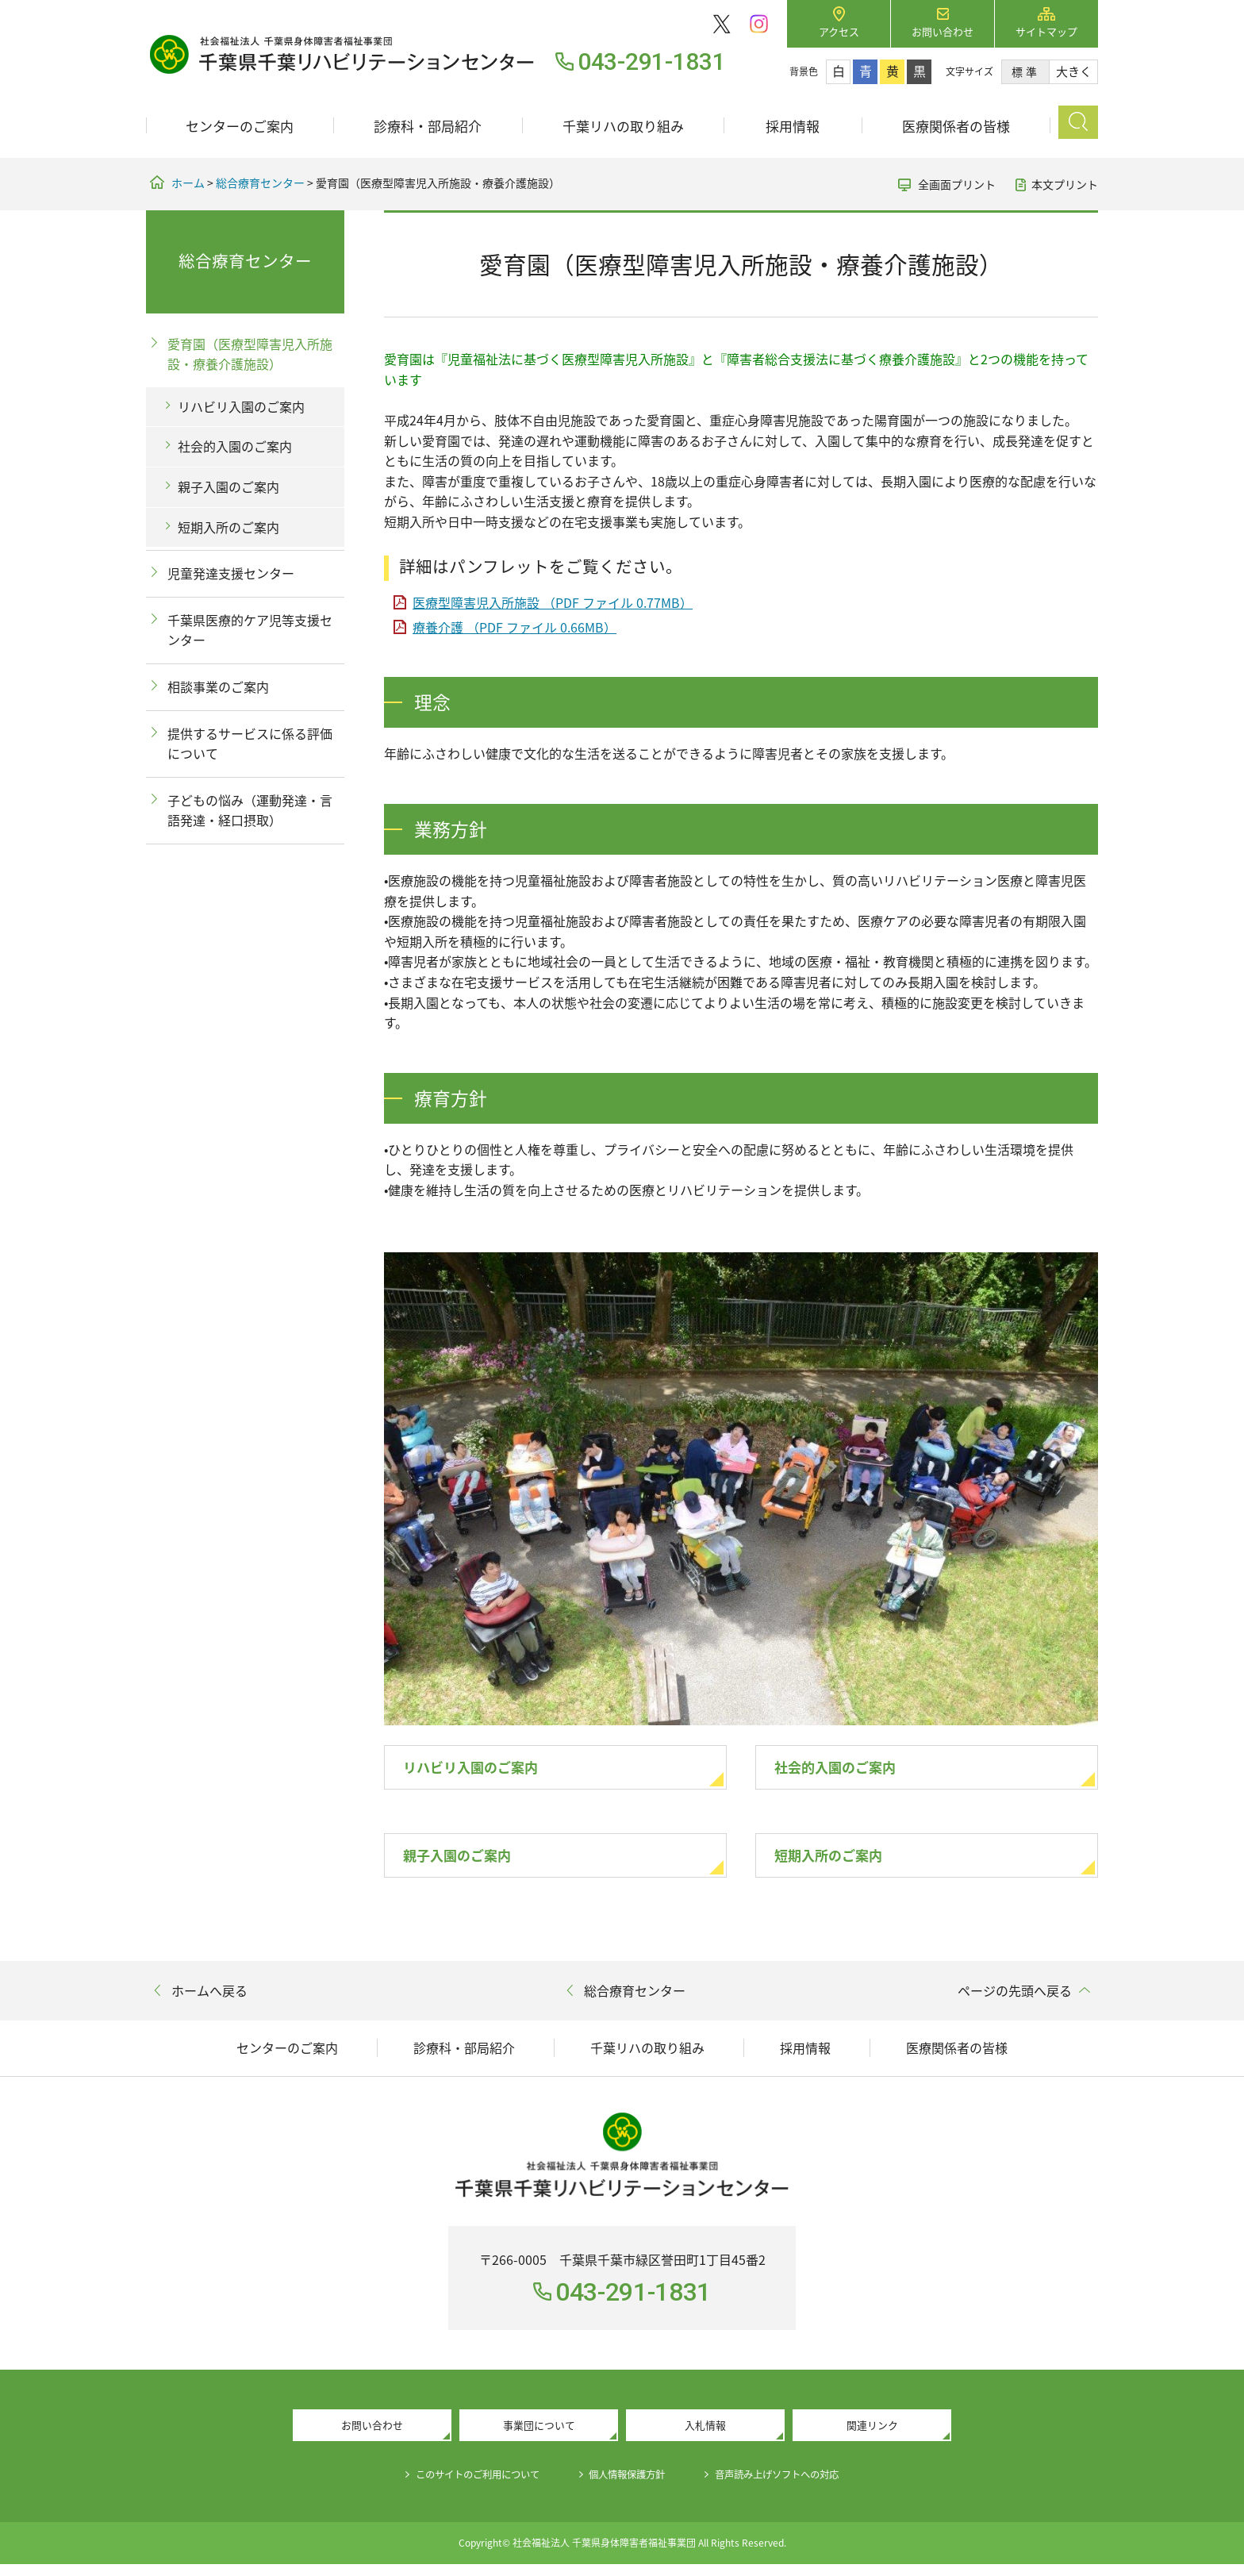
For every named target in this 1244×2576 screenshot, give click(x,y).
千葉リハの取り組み (623, 126)
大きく (1074, 71)
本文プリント (1064, 184)
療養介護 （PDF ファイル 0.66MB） (514, 626)
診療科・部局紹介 (428, 126)
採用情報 (793, 126)
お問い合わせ (942, 31)
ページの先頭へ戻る (1015, 1998)
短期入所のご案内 (841, 1861)
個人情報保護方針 (628, 2485)
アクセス (839, 31)
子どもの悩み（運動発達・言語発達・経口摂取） (249, 810)
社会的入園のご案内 (849, 1769)
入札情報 (705, 2434)
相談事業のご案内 (218, 686)
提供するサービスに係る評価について (249, 743)
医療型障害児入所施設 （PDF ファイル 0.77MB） (553, 602)
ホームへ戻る (209, 1998)
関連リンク (872, 2434)
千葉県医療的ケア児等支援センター (249, 630)
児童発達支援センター (230, 572)
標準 (1025, 71)
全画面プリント (957, 184)
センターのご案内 (240, 126)
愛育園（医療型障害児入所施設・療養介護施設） (249, 354)
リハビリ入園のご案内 (486, 1769)
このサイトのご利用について (460, 2485)
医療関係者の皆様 (956, 126)
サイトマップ (1046, 31)
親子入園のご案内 (469, 1861)
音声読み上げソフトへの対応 (796, 2485)
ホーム (188, 182)
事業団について (538, 2434)
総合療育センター (260, 182)
